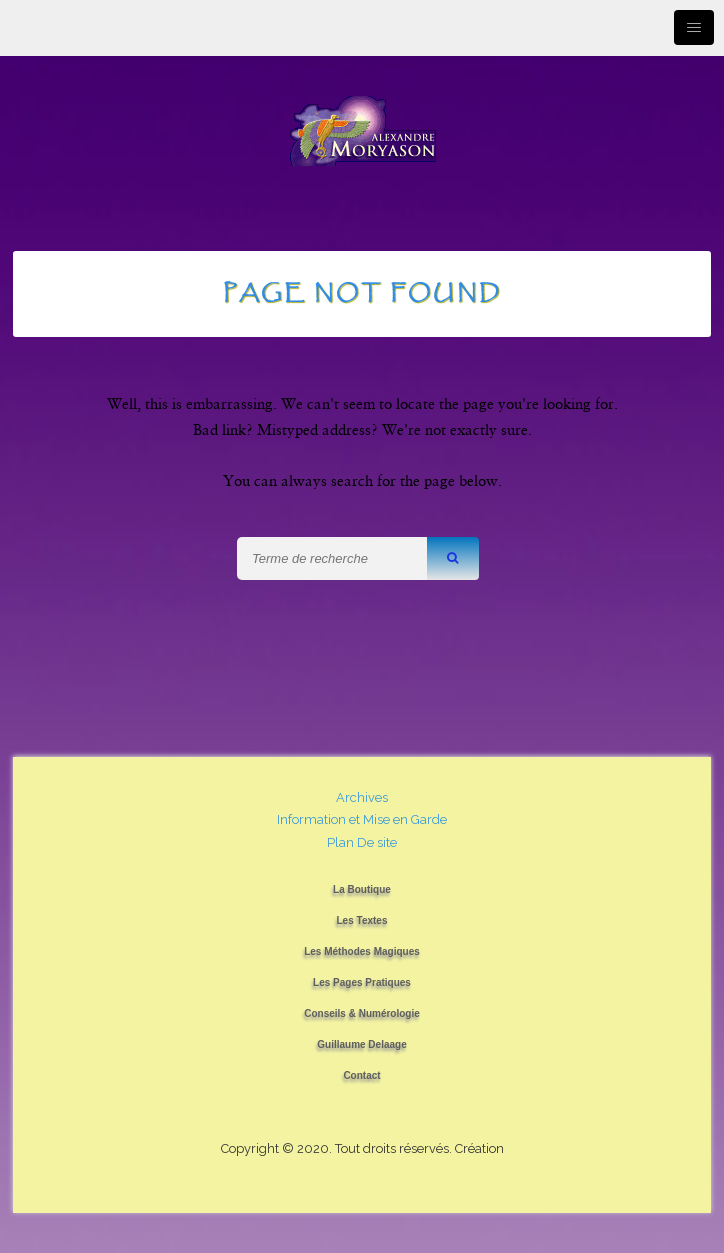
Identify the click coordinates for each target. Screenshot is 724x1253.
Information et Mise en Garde (362, 819)
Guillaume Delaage (361, 1044)
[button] (453, 558)
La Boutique (362, 889)
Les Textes (362, 920)
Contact (361, 1075)
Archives (362, 797)
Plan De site (362, 842)
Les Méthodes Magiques (362, 951)
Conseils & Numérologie (362, 1013)
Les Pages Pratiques (362, 982)
